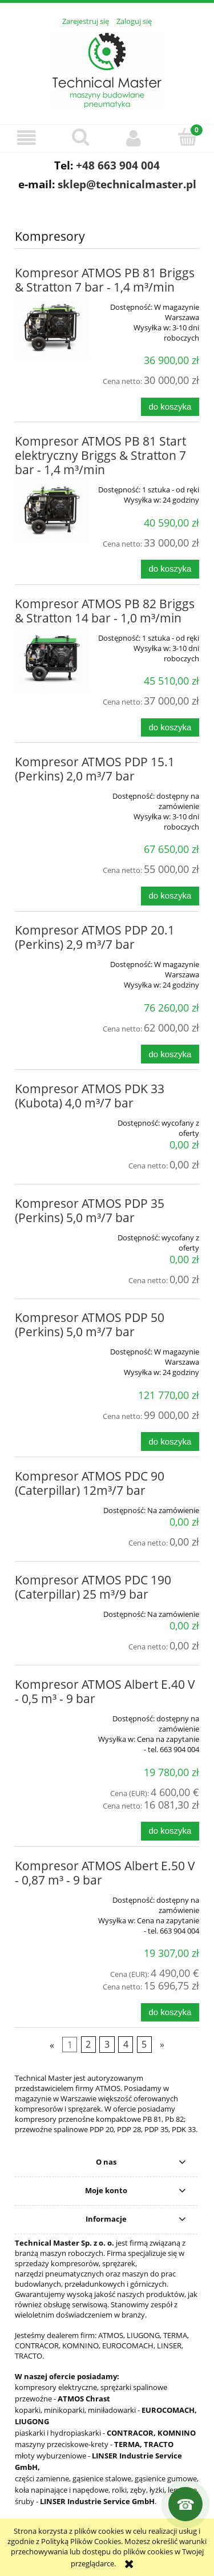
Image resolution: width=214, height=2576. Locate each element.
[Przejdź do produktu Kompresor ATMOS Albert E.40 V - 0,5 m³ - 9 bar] (51, 1714)
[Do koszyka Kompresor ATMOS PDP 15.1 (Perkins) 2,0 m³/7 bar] (170, 896)
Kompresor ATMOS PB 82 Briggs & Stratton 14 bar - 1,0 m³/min (105, 611)
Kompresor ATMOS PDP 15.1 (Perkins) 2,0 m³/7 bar (95, 769)
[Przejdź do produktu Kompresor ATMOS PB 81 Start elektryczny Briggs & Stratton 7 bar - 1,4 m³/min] (51, 510)
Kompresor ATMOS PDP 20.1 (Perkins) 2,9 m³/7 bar (95, 937)
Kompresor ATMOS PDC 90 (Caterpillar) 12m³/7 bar (89, 1483)
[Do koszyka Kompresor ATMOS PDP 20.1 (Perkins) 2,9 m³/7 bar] (170, 1054)
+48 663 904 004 (118, 165)
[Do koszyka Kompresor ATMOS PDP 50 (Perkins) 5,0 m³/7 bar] (170, 1441)
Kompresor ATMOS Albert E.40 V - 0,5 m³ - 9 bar (105, 1691)
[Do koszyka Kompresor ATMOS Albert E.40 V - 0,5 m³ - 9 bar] (170, 1831)
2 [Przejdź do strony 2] (88, 2045)
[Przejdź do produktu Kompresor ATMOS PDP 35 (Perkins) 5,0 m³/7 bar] (51, 1233)
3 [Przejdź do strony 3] (107, 2045)
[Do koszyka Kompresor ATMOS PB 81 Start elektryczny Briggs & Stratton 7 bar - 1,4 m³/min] (170, 569)
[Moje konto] (134, 137)
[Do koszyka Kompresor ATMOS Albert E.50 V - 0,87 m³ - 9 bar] (170, 2012)
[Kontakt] (185, 2504)
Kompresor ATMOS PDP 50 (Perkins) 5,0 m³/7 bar (89, 1324)
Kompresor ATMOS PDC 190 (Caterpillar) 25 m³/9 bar (93, 1587)
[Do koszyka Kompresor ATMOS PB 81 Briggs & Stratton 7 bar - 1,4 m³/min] (170, 407)
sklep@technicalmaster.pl (127, 184)
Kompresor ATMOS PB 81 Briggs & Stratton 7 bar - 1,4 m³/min (105, 280)
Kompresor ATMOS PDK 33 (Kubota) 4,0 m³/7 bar (89, 1096)
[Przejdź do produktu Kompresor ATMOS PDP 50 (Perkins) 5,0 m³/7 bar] (51, 1347)
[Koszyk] (187, 136)
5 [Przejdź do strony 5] (144, 2045)
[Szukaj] (80, 136)
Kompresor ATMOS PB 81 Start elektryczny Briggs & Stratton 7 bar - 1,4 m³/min (100, 455)
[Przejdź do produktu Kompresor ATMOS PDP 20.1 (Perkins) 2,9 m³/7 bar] (51, 960)
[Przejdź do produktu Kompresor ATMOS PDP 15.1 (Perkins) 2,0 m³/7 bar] (51, 791)
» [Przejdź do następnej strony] (162, 2045)
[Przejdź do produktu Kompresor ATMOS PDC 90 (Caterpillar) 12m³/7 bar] (51, 1506)
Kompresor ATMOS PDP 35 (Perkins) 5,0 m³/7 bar (89, 1210)
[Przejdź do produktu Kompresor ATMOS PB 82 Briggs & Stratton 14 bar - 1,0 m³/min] (51, 658)
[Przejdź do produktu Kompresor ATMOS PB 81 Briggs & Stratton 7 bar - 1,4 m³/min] (51, 327)
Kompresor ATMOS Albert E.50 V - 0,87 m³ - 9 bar (105, 1873)
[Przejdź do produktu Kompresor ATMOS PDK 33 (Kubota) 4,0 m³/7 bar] (51, 1118)
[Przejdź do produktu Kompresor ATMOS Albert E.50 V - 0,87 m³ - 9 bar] (51, 1895)
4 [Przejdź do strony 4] (125, 2045)
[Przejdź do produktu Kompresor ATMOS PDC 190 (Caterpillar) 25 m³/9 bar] (51, 1610)
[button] (27, 137)
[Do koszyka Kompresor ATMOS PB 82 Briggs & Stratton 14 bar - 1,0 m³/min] (170, 727)
